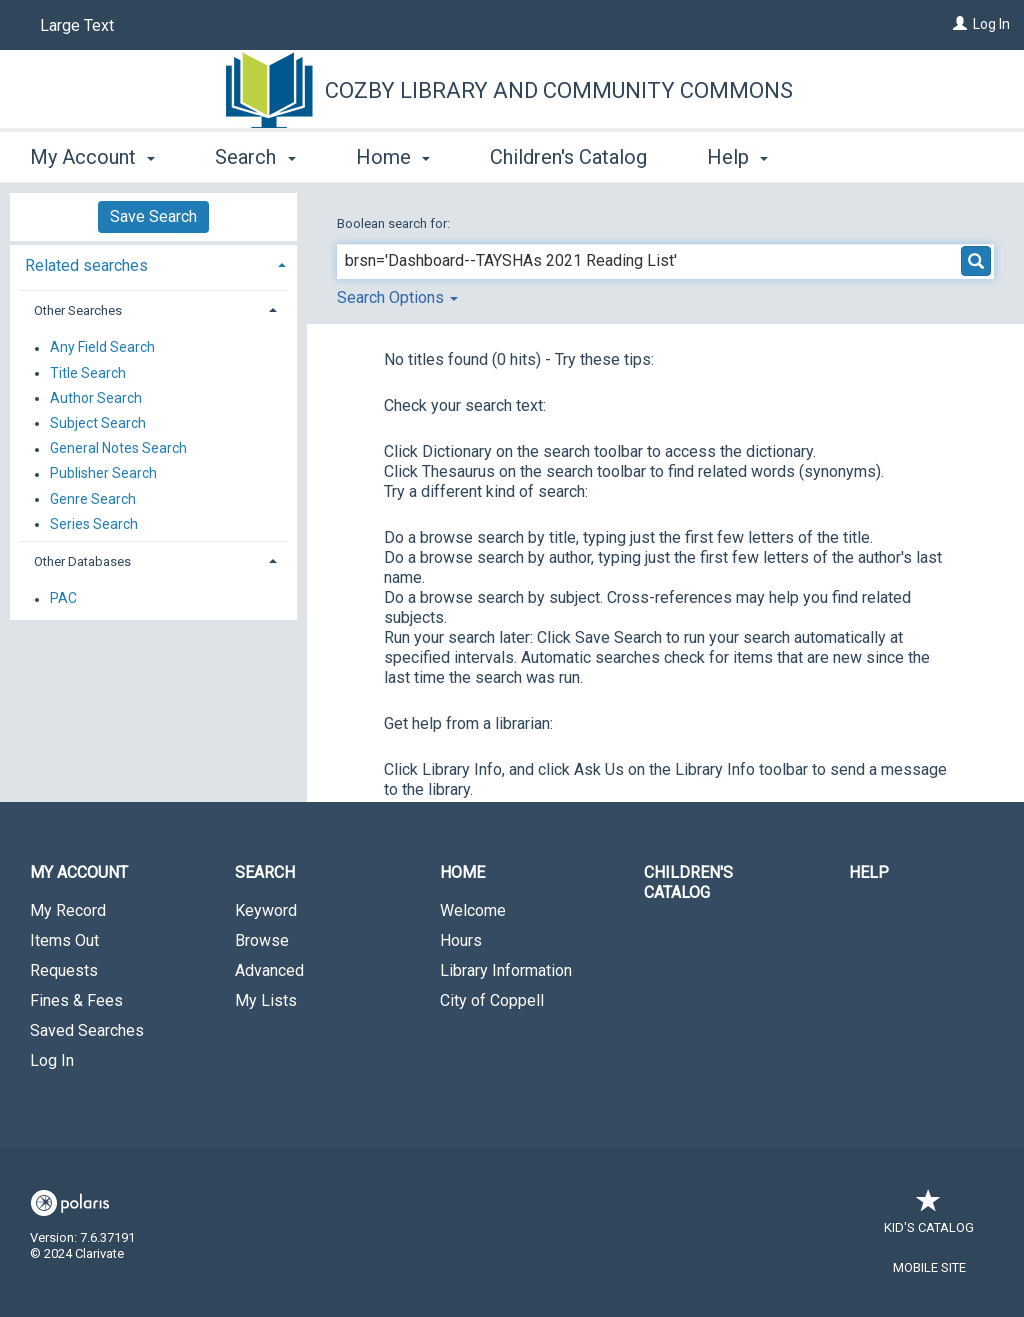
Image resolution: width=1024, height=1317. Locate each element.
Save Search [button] (153, 216)
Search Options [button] (397, 297)
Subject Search (98, 423)
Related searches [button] (86, 265)
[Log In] (960, 24)
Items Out (64, 940)
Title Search (88, 373)
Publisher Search (103, 474)
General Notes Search (118, 449)
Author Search (96, 398)
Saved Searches (87, 1030)
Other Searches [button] (78, 310)
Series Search (94, 524)
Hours (461, 940)
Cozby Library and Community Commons (559, 90)
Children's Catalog (568, 157)
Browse (262, 940)
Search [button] (255, 157)
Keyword (266, 910)
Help (869, 872)
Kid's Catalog (929, 1217)
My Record (68, 910)
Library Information (506, 970)
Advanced (269, 970)
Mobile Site (929, 1267)
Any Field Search (102, 348)
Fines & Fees (76, 1000)
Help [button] (737, 157)
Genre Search (93, 499)
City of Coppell (492, 1000)
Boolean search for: (395, 223)
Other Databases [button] (82, 561)
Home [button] (393, 157)
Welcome (473, 910)
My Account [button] (92, 157)
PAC (63, 599)
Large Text (77, 25)
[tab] (153, 263)
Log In (991, 24)
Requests (64, 970)
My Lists (266, 1000)
